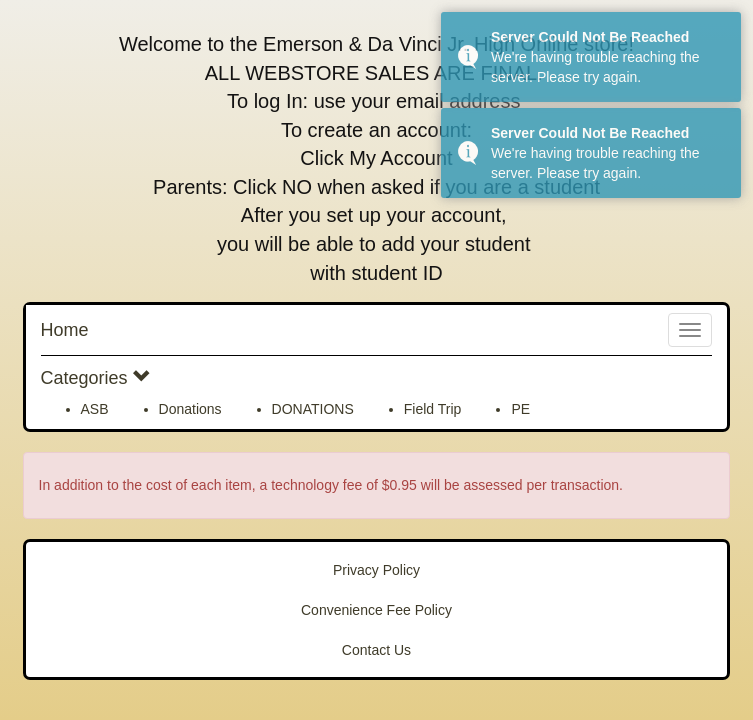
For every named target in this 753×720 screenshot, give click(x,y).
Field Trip (433, 409)
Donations (190, 409)
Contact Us (376, 650)
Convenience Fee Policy (376, 610)
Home (65, 330)
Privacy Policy (376, 570)
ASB (95, 409)
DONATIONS (313, 409)
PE (520, 409)
